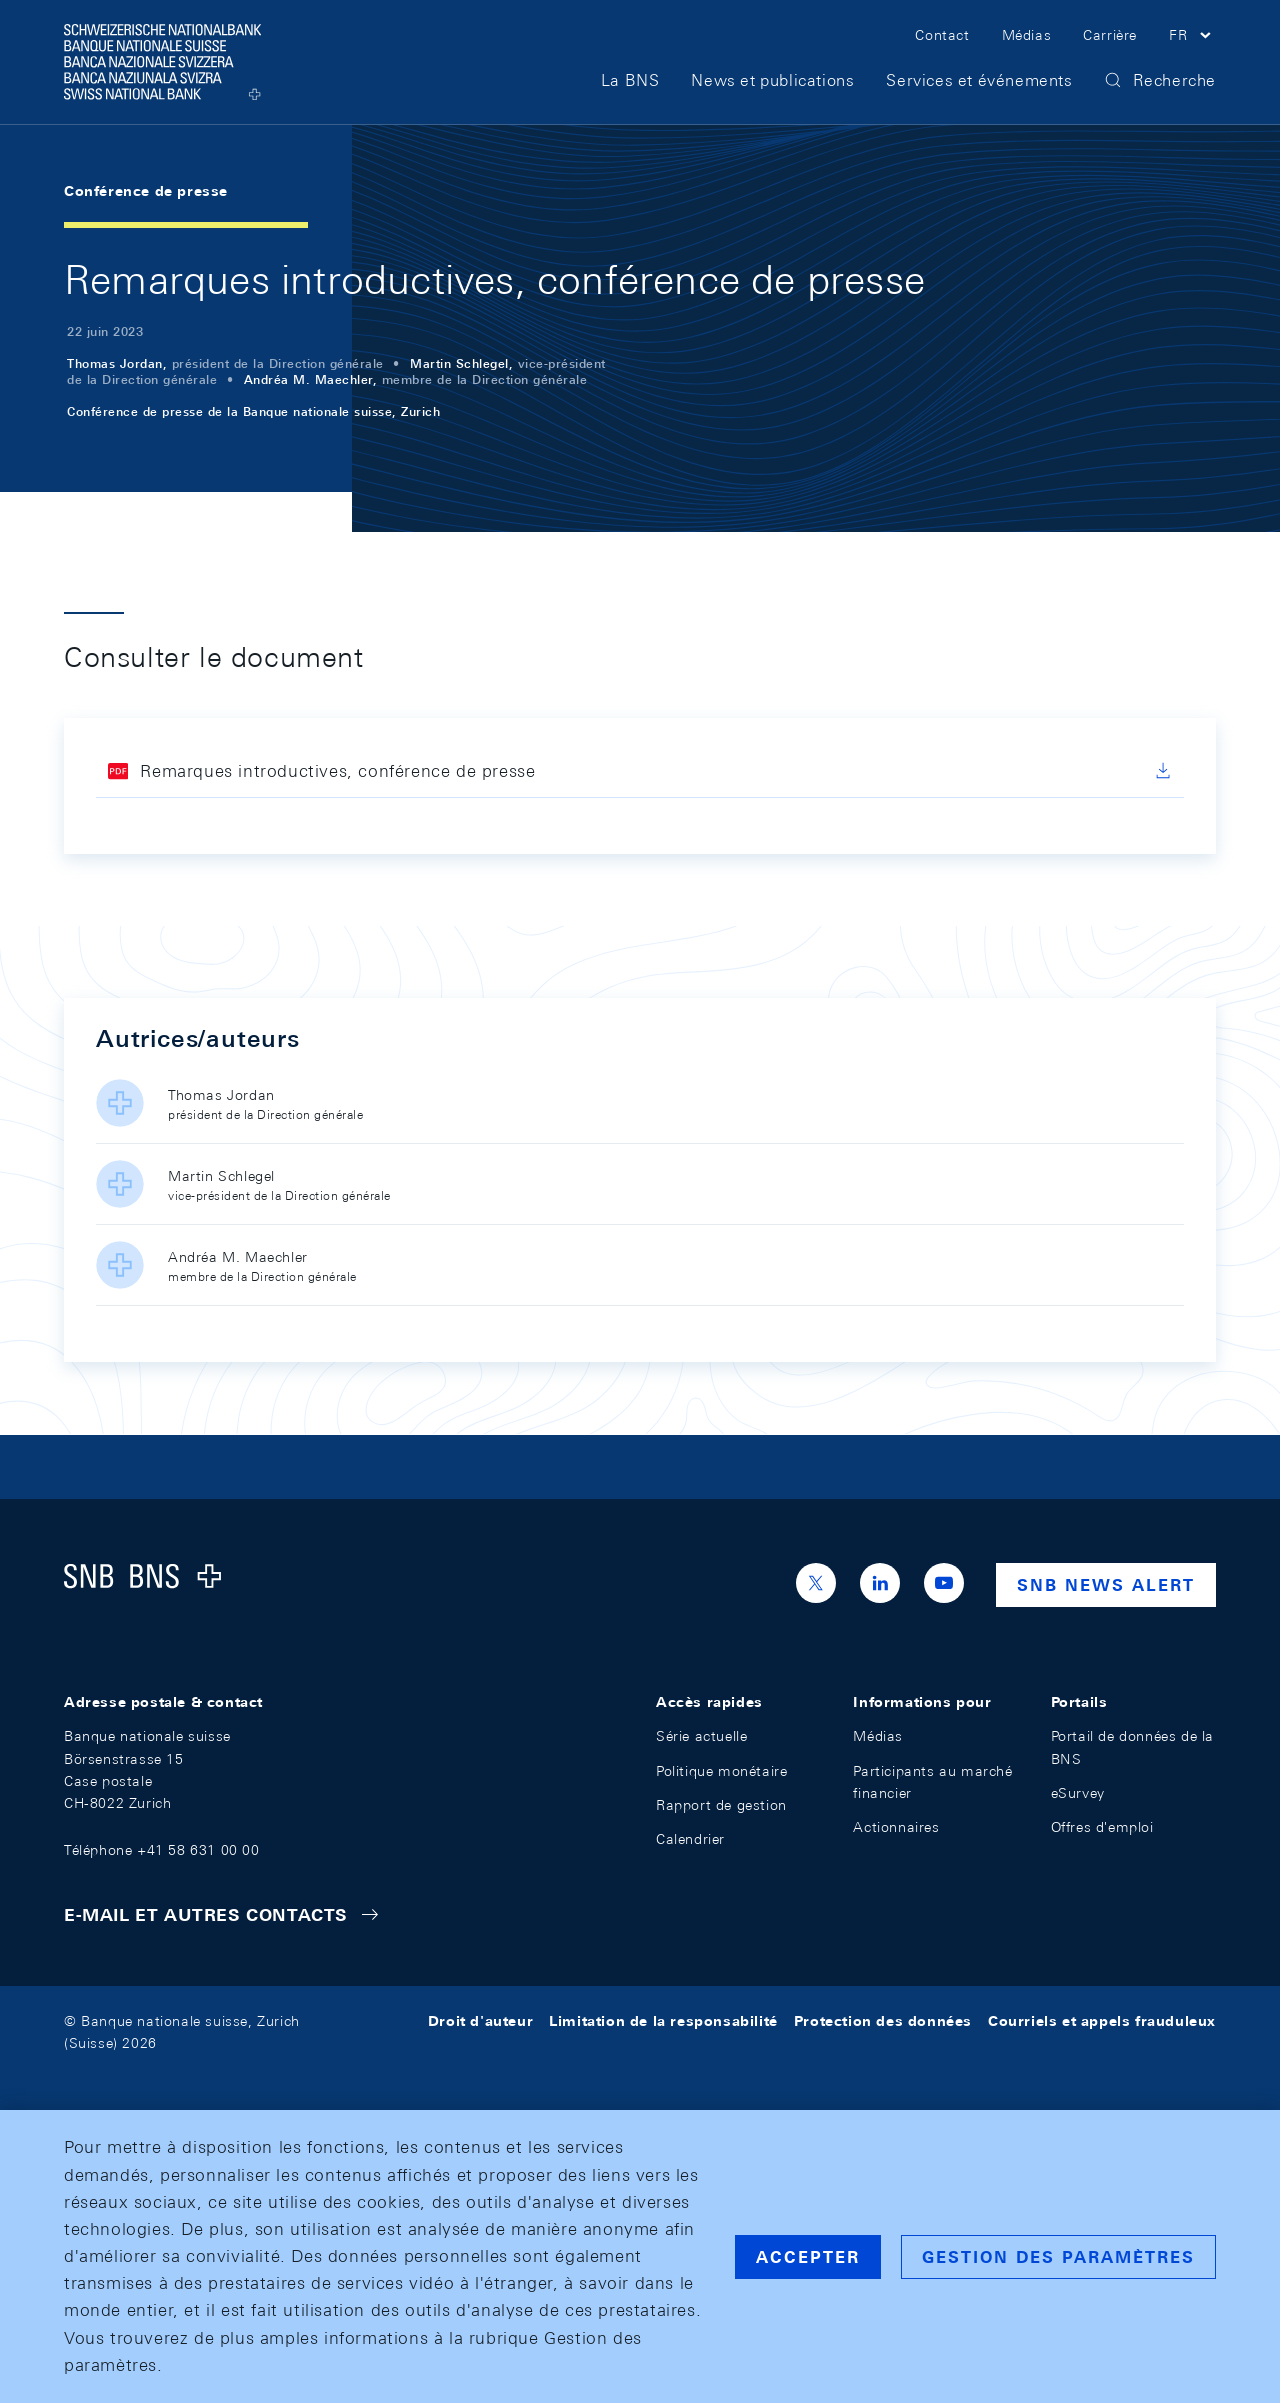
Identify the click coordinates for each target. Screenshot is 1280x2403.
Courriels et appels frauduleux (1102, 2021)
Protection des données (883, 2021)
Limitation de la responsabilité (663, 2021)
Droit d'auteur (480, 2021)
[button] (1192, 38)
